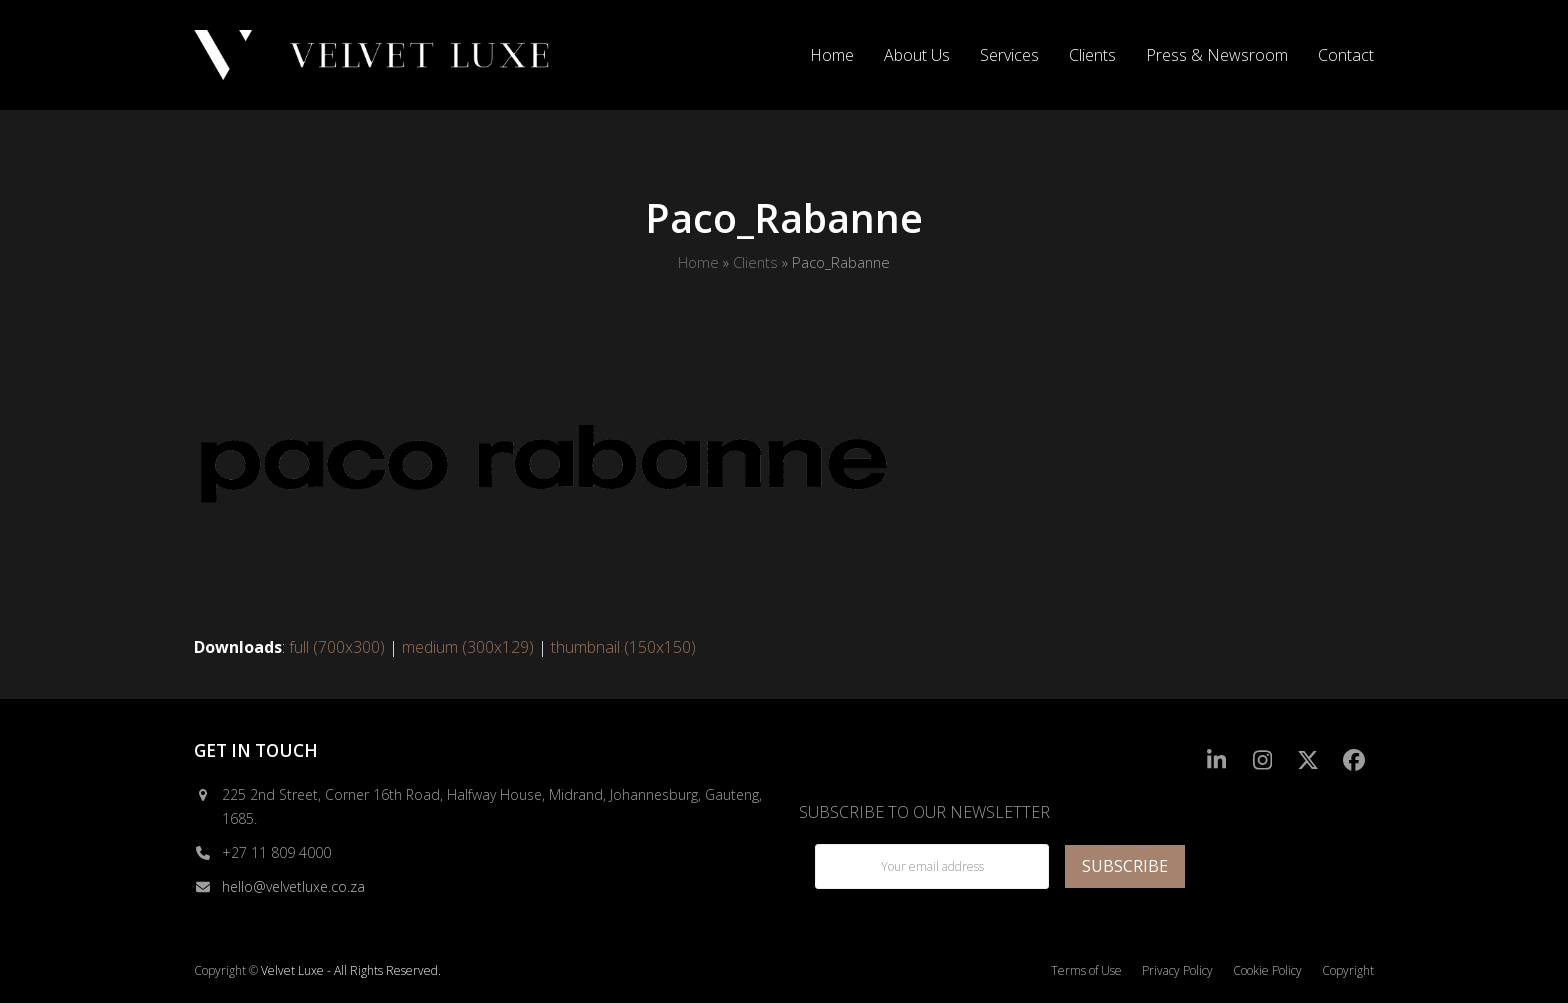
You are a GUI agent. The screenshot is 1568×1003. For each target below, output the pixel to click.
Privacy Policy (1177, 970)
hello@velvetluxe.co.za (293, 886)
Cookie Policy (1267, 970)
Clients (755, 262)
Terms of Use (1086, 970)
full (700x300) (337, 647)
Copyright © (226, 970)
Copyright (1348, 970)
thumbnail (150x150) (623, 647)
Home (698, 262)
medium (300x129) (468, 647)
